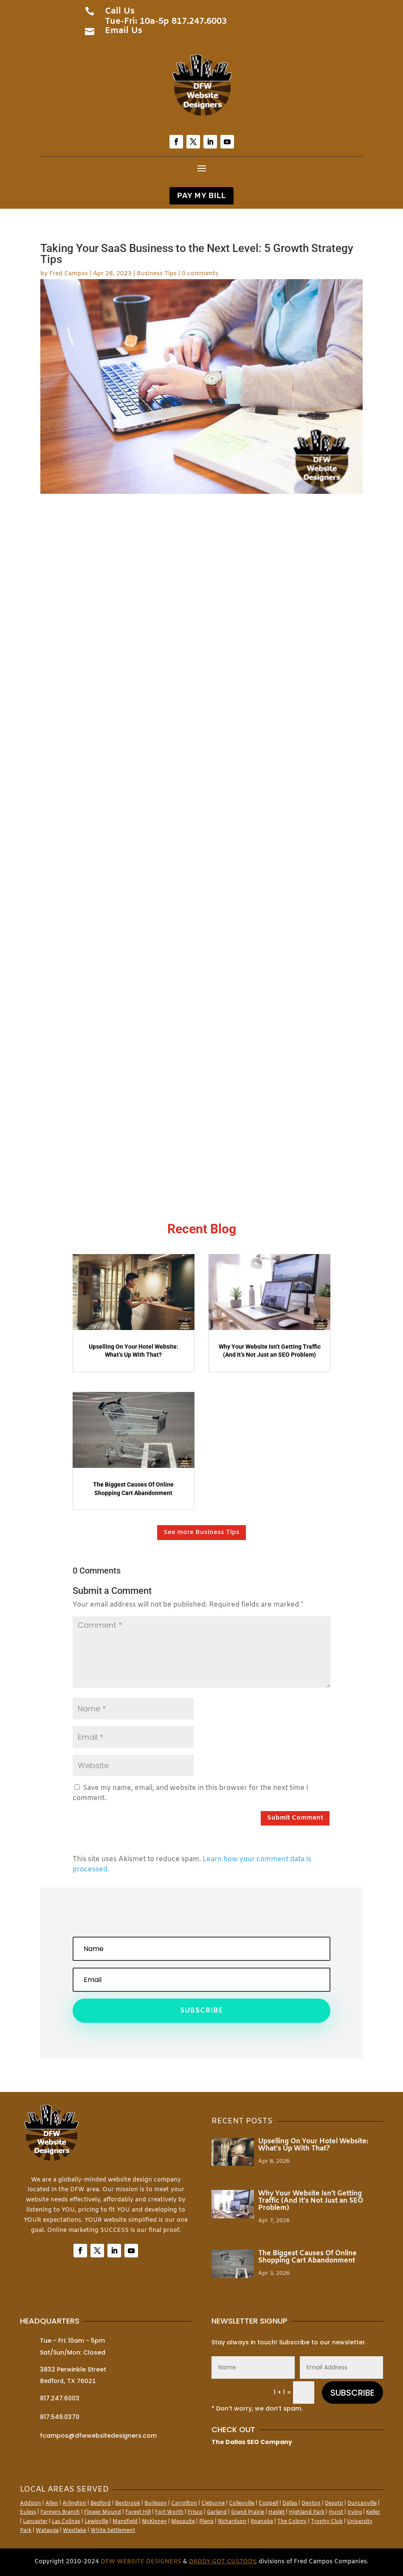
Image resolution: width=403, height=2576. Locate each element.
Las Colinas (66, 2521)
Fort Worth (169, 2512)
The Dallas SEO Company (251, 2442)
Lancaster (35, 2521)
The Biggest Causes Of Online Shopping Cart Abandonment (307, 2257)
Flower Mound (102, 2512)
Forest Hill (138, 2512)
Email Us (123, 30)
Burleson (155, 2503)
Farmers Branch (60, 2512)
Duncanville (362, 2503)
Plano (206, 2521)
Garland (217, 2512)
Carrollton (184, 2503)
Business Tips (157, 274)
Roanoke (262, 2521)
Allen (51, 2503)
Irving (354, 2512)
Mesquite (183, 2521)
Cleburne (213, 2503)
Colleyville (241, 2503)
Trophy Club (327, 2521)
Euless (28, 2512)
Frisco (195, 2512)
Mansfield (125, 2521)
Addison (30, 2503)
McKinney (154, 2521)
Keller (373, 2512)
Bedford (100, 2503)
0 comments (200, 274)
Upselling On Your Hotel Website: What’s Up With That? (313, 2145)
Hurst (336, 2512)
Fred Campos (68, 274)
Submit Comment (295, 1818)
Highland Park (306, 2512)
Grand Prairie (247, 2512)
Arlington (74, 2503)
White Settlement (112, 2530)
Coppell (268, 2503)
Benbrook (127, 2503)
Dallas (289, 2503)
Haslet (276, 2512)
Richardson (232, 2521)
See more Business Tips (201, 1532)
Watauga (47, 2530)
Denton (311, 2503)
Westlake (74, 2530)
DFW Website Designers (141, 2562)
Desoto (334, 2503)
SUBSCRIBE (352, 2393)
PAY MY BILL (201, 195)
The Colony (292, 2521)
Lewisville (96, 2521)
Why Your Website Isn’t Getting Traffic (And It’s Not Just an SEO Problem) (310, 2200)
